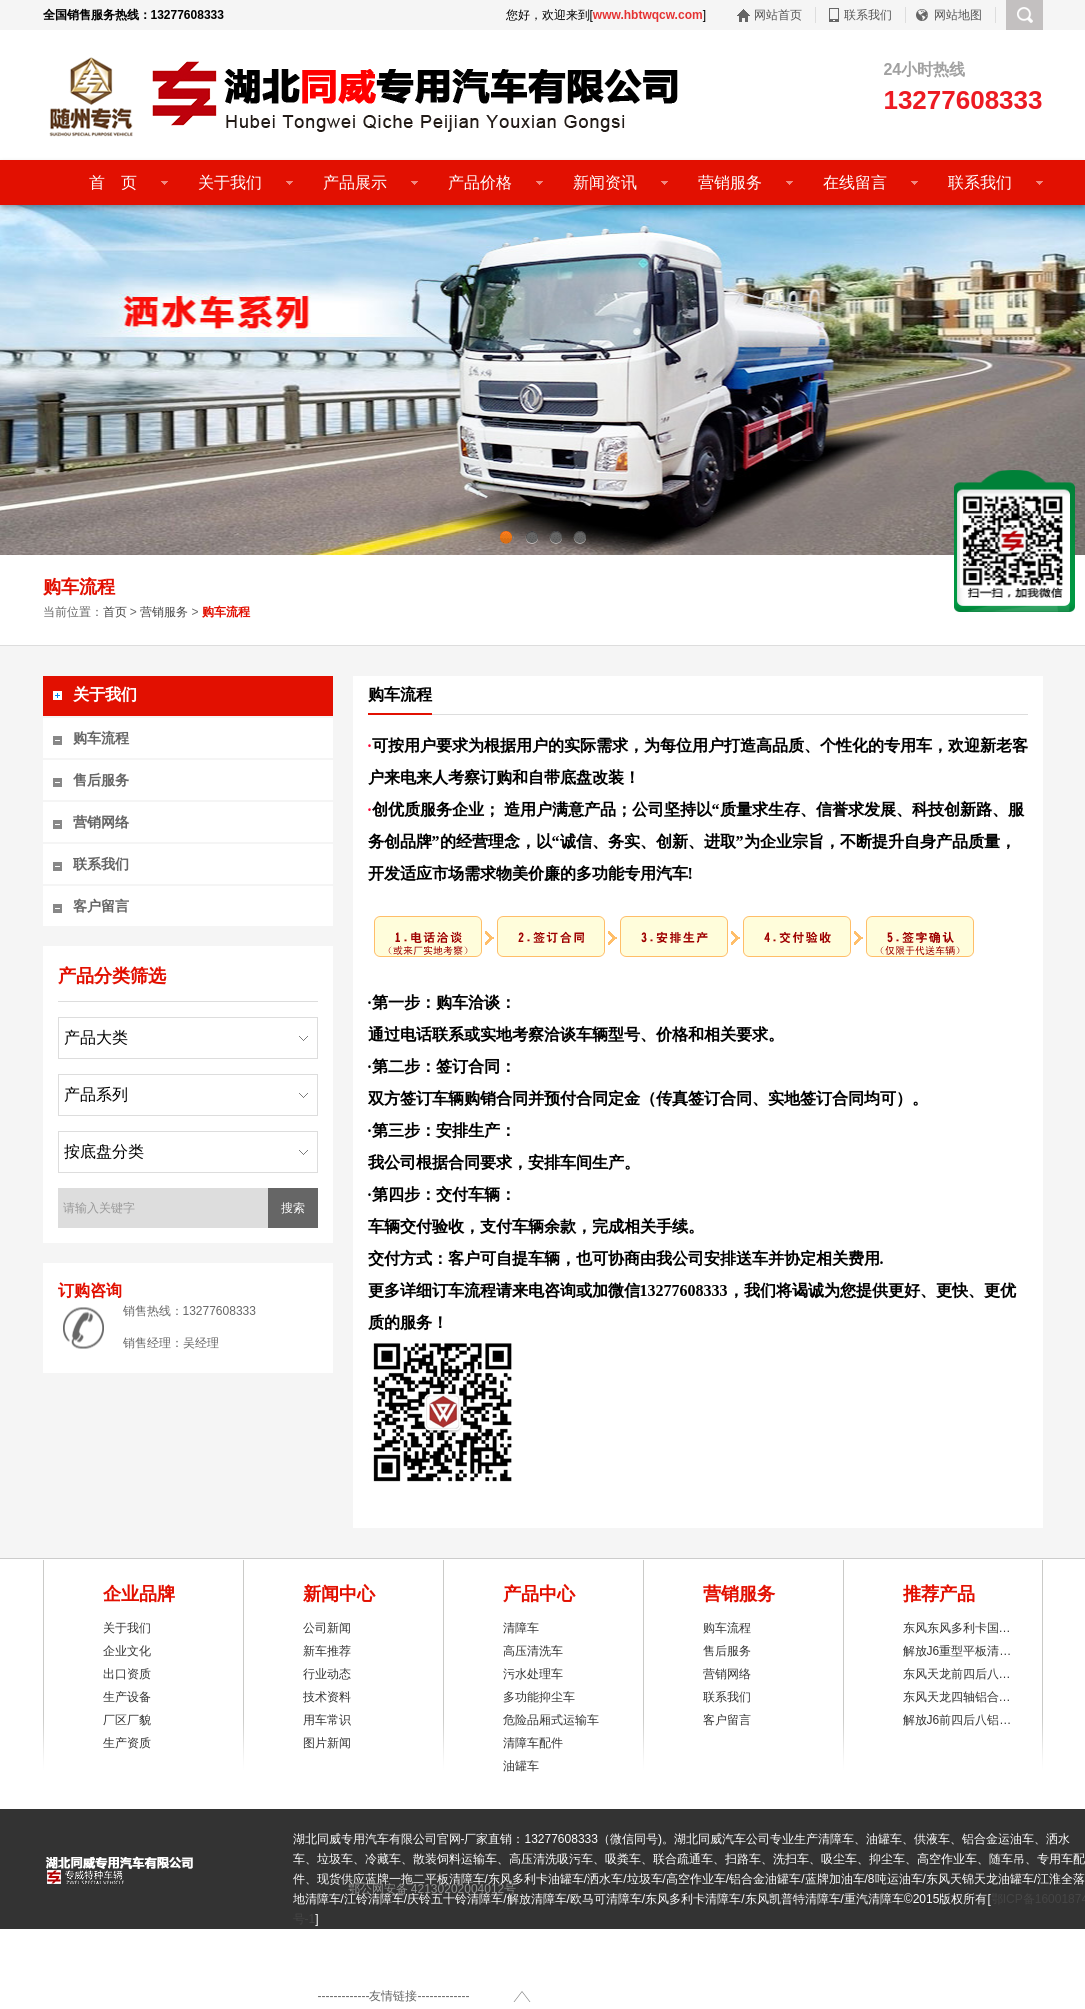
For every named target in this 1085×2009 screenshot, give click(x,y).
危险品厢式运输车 (551, 1720)
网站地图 (958, 15)
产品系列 (96, 1094)
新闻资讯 (605, 182)
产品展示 (355, 182)
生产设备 (127, 1697)
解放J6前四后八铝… (957, 1720)
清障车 (521, 1628)
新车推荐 (327, 1651)
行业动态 (327, 1674)
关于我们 (230, 182)
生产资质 (127, 1743)
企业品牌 (139, 1594)
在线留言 (855, 182)
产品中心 (539, 1594)
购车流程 (101, 738)
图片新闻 (327, 1743)
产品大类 (96, 1037)
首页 (115, 612)
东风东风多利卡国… (957, 1628)
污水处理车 (533, 1674)
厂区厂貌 (127, 1720)
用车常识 (327, 1720)
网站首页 (778, 15)
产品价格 (480, 182)
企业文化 (127, 1651)
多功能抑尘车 (539, 1697)
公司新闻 (327, 1628)
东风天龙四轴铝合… (957, 1697)
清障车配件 (533, 1743)
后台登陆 (445, 1967)
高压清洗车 (533, 1651)
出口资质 (127, 1674)
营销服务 (730, 182)
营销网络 (101, 822)
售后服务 (101, 780)
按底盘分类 (104, 1151)
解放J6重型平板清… (957, 1651)
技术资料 (327, 1697)
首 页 (105, 182)
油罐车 (521, 1766)
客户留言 (101, 906)
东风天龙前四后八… (957, 1674)
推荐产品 (939, 1594)
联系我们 (868, 15)
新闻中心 (339, 1594)
